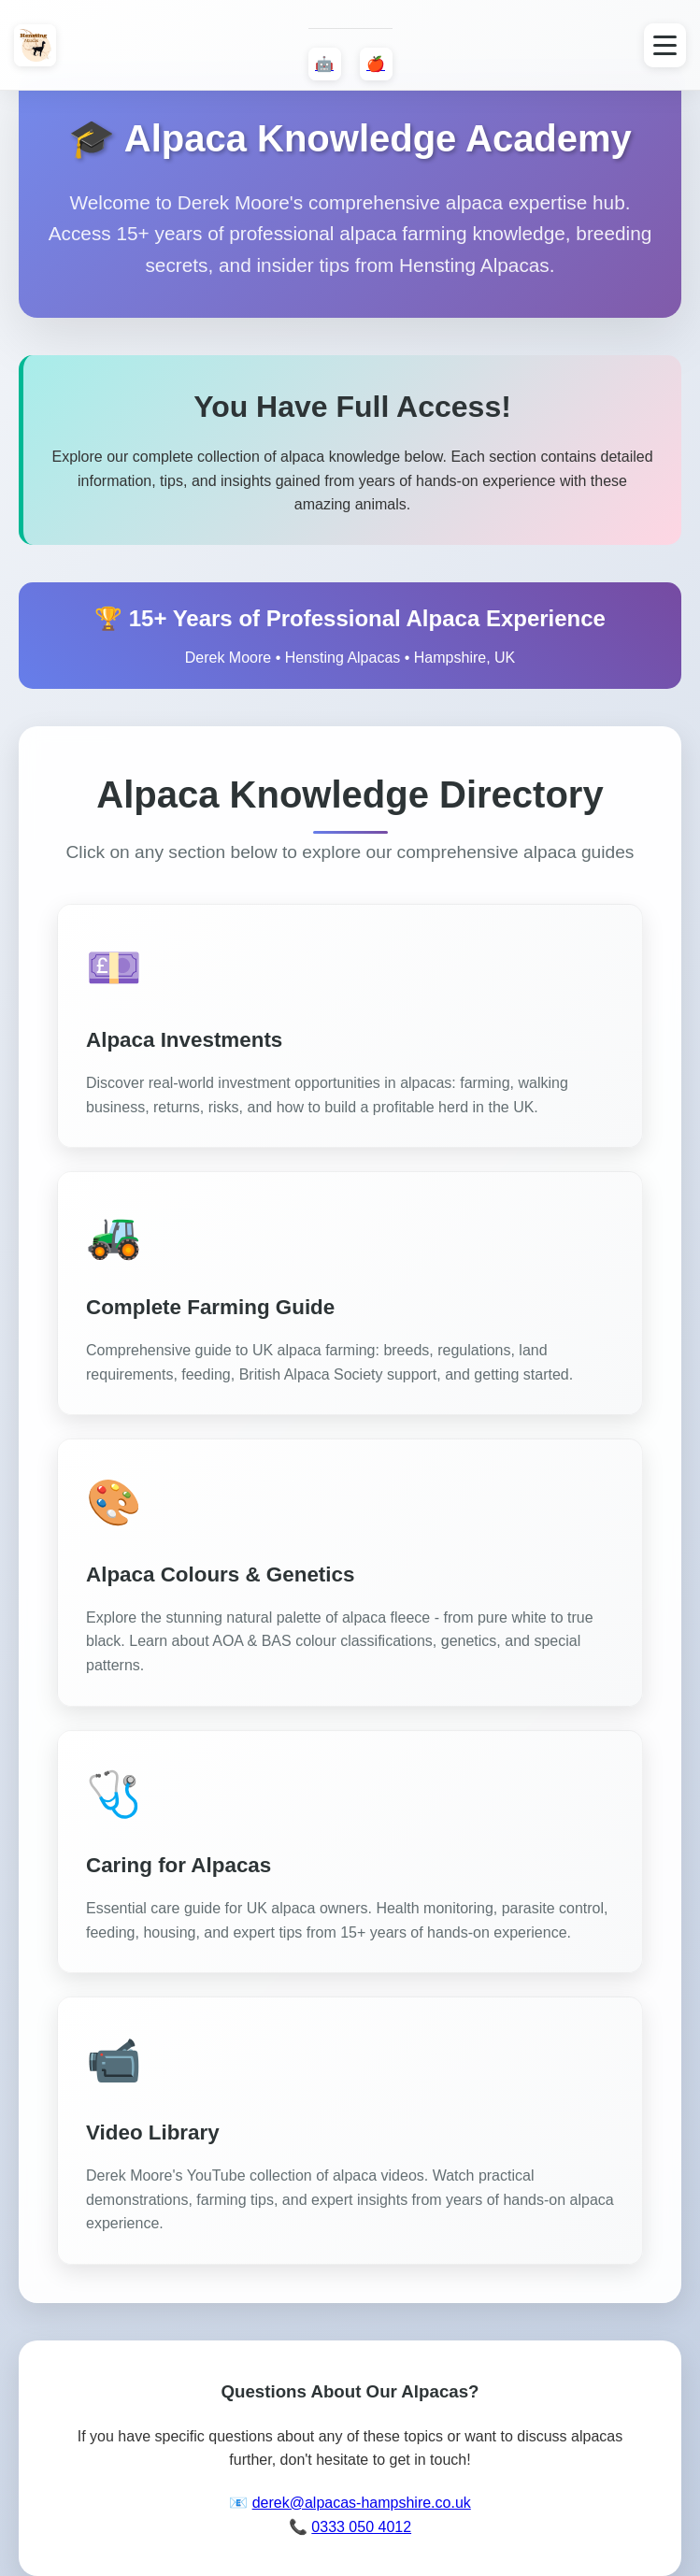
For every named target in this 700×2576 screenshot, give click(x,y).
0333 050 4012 (361, 2527)
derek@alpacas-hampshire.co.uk (361, 2503)
